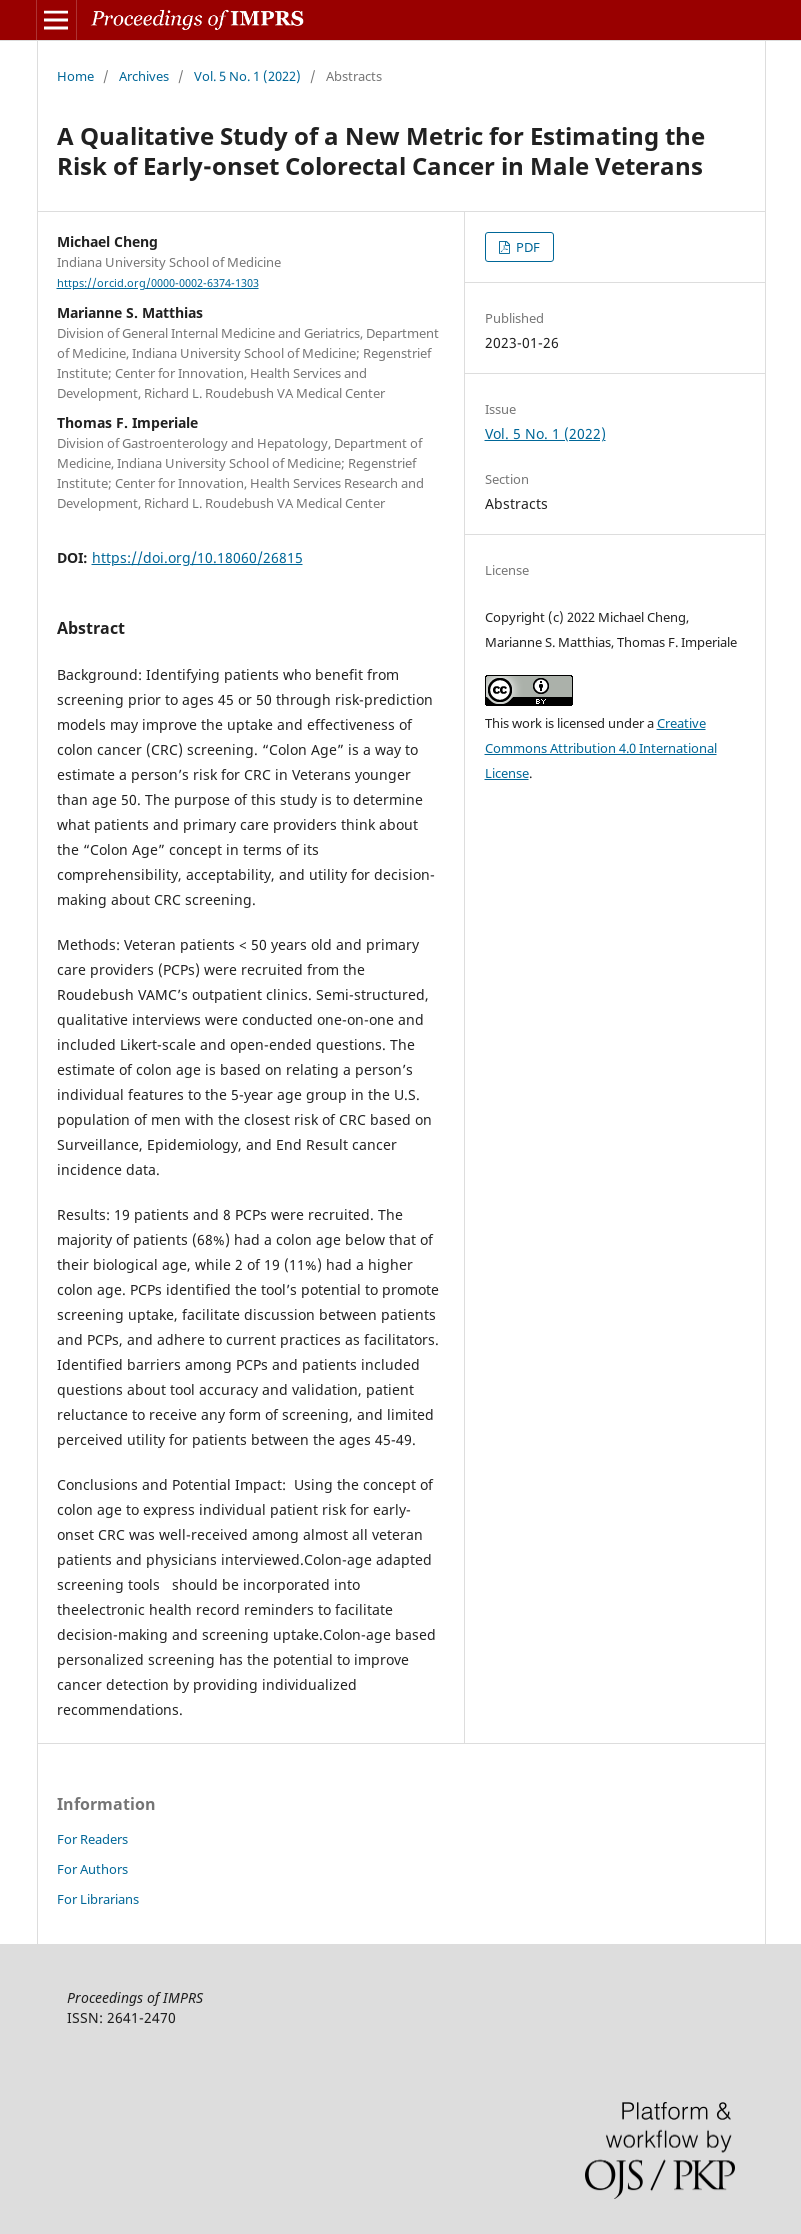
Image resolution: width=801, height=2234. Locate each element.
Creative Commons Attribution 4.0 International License (601, 748)
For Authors (92, 1869)
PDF (526, 247)
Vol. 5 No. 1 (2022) (247, 76)
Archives (144, 76)
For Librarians (98, 1899)
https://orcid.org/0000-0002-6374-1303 (158, 283)
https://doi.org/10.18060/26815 (197, 557)
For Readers (92, 1839)
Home (75, 76)
